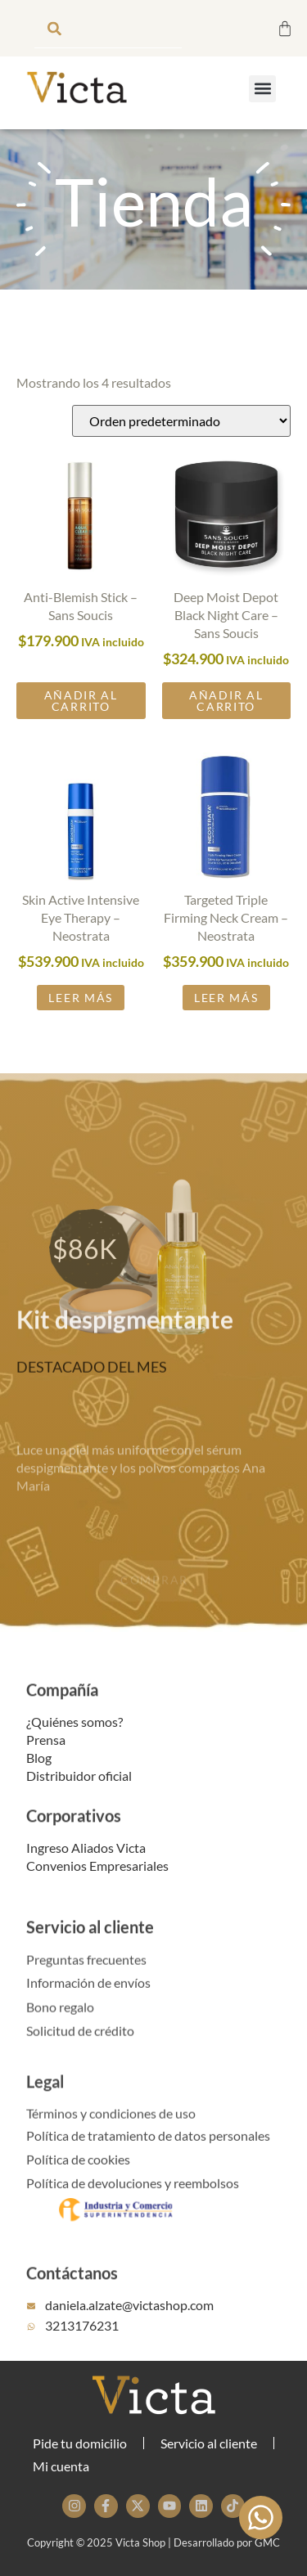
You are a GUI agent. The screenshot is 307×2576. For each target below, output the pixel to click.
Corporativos (73, 1831)
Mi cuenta (61, 2466)
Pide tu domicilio (80, 2443)
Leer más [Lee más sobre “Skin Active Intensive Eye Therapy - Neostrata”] (80, 1021)
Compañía (62, 1704)
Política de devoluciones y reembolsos (132, 2195)
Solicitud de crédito (80, 2043)
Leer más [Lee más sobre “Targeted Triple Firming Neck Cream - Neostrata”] (226, 1021)
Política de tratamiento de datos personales (148, 2148)
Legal (45, 2096)
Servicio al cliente (90, 1941)
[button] (262, 88)
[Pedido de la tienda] (181, 445)
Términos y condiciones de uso (111, 2125)
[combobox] (108, 28)
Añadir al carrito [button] (81, 724)
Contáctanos (72, 2287)
